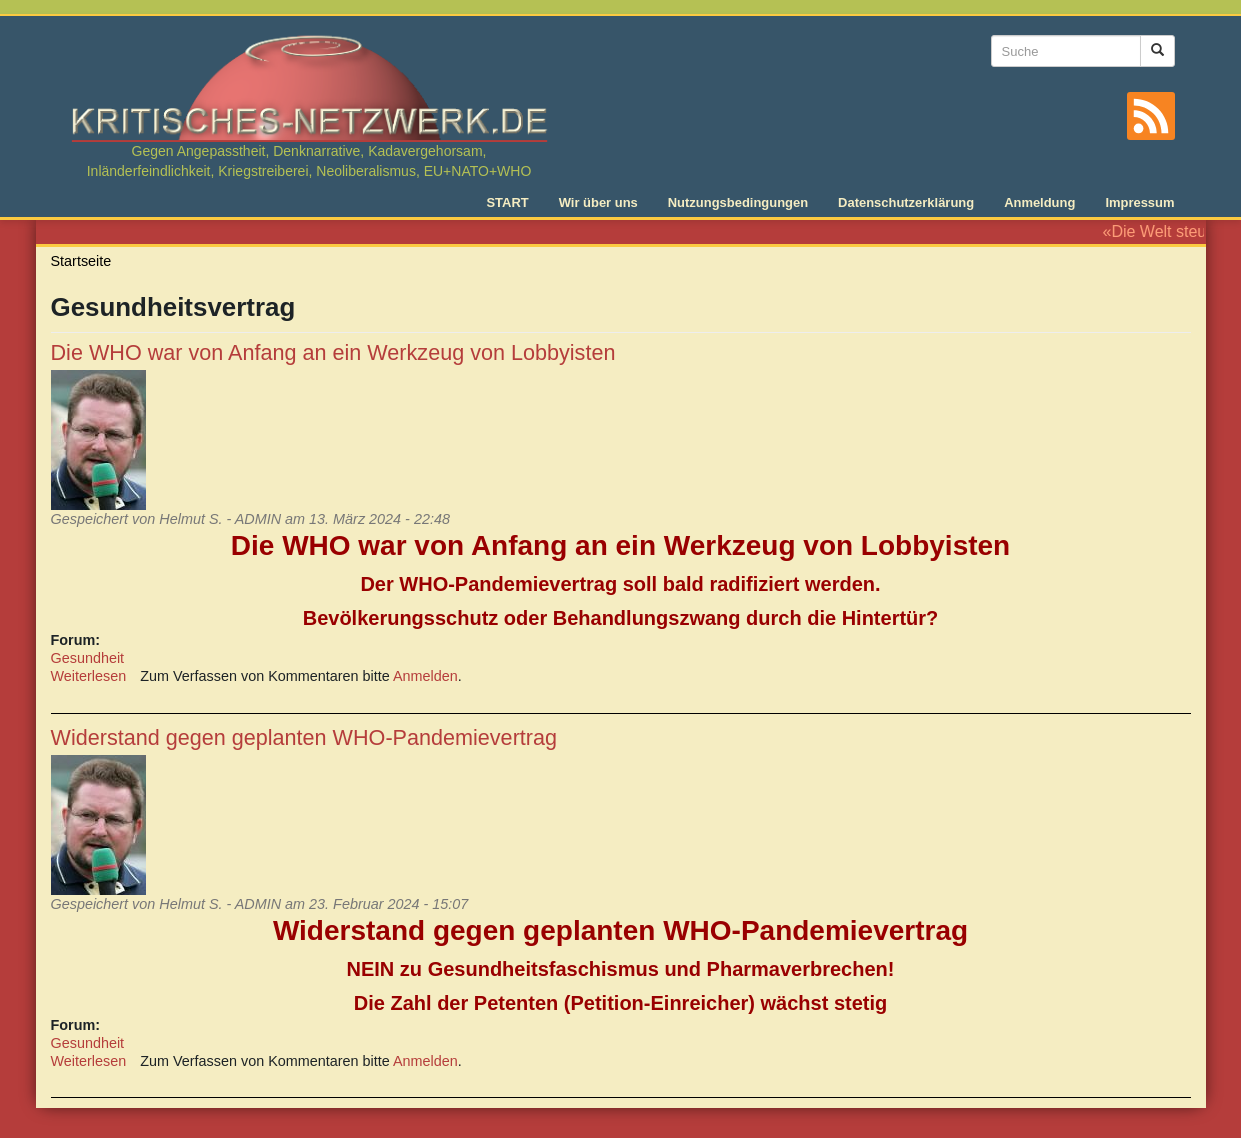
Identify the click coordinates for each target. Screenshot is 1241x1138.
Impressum (1139, 202)
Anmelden (425, 676)
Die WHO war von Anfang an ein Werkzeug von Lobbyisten (333, 352)
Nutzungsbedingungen (738, 202)
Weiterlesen (89, 676)
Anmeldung (1039, 202)
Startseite (81, 261)
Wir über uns (598, 202)
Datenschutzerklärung (906, 202)
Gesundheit (88, 658)
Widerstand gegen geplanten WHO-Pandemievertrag (304, 737)
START (507, 202)
